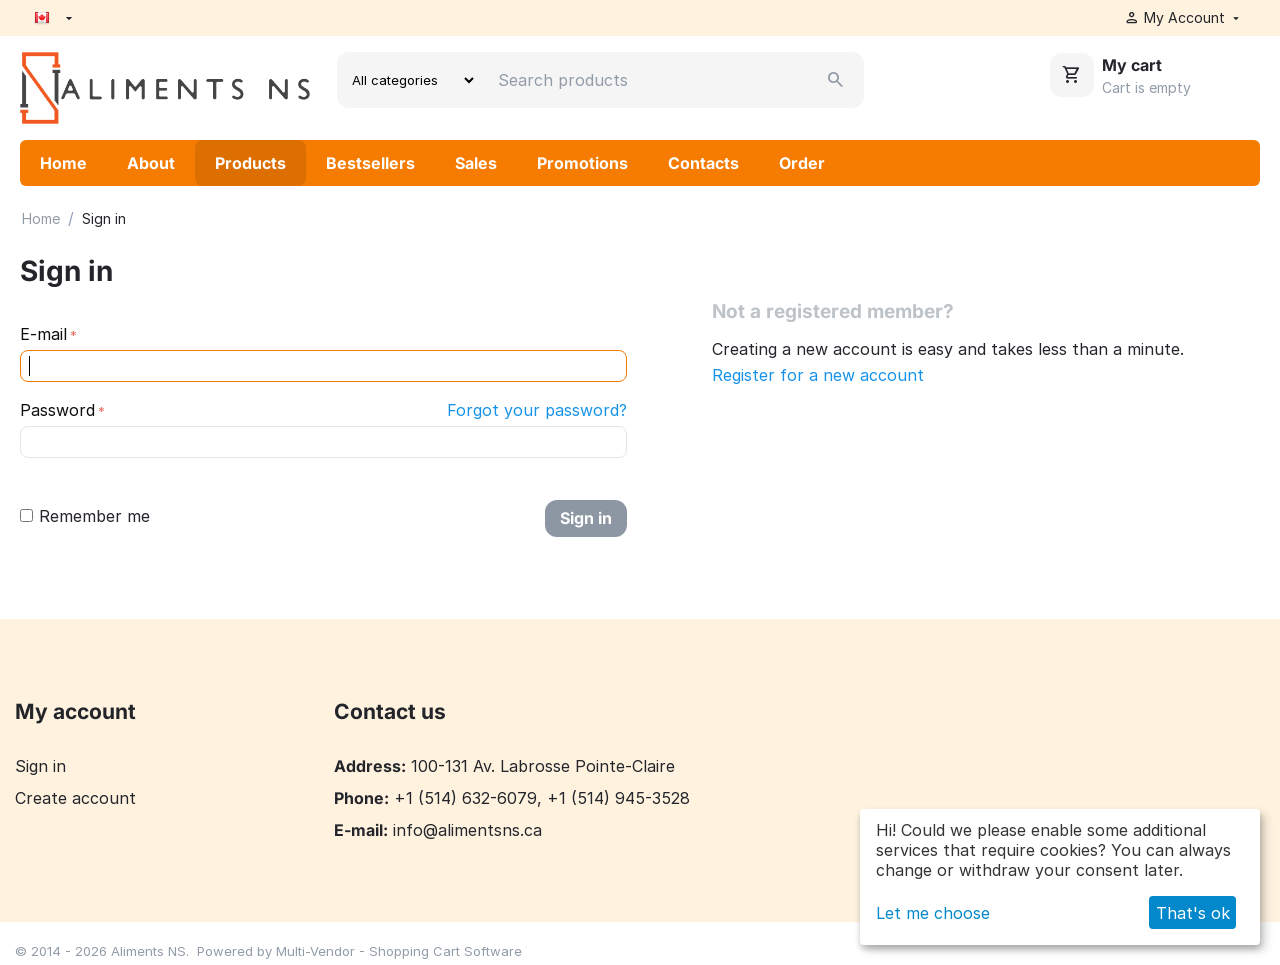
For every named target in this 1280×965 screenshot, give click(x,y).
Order (802, 163)
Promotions (582, 163)
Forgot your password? (537, 410)
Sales (476, 163)
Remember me (85, 516)
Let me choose (933, 913)
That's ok (1193, 913)
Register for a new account (818, 375)
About (151, 163)
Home (63, 163)
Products (250, 163)
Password (57, 410)
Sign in (586, 518)
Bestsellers (370, 163)
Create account (75, 798)
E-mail (43, 334)
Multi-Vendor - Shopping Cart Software (399, 951)
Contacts (703, 163)
